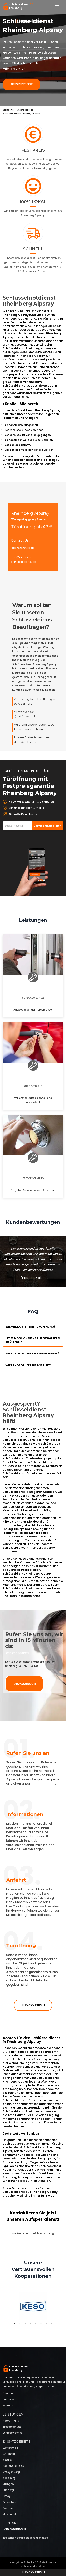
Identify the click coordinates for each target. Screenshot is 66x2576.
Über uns (8, 2393)
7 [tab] (46, 2323)
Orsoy (6, 2496)
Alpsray (7, 2460)
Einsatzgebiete (16, 2441)
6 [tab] (41, 2323)
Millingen (8, 2484)
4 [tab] (30, 2323)
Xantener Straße (13, 2466)
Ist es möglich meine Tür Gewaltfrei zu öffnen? (32, 1340)
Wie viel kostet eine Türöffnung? (30, 1326)
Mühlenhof (9, 2514)
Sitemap (8, 2405)
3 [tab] (25, 2323)
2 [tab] (20, 2323)
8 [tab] (51, 2323)
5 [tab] (35, 2323)
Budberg (8, 2490)
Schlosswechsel (33, 998)
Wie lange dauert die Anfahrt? (28, 1365)
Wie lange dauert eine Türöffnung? (32, 1353)
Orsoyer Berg (11, 2472)
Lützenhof (9, 2454)
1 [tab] (14, 2323)
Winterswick (10, 2448)
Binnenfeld (9, 2502)
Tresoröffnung (33, 1178)
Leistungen (13, 2414)
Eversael (8, 2508)
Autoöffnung (33, 1086)
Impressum (10, 2399)
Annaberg (9, 2478)
